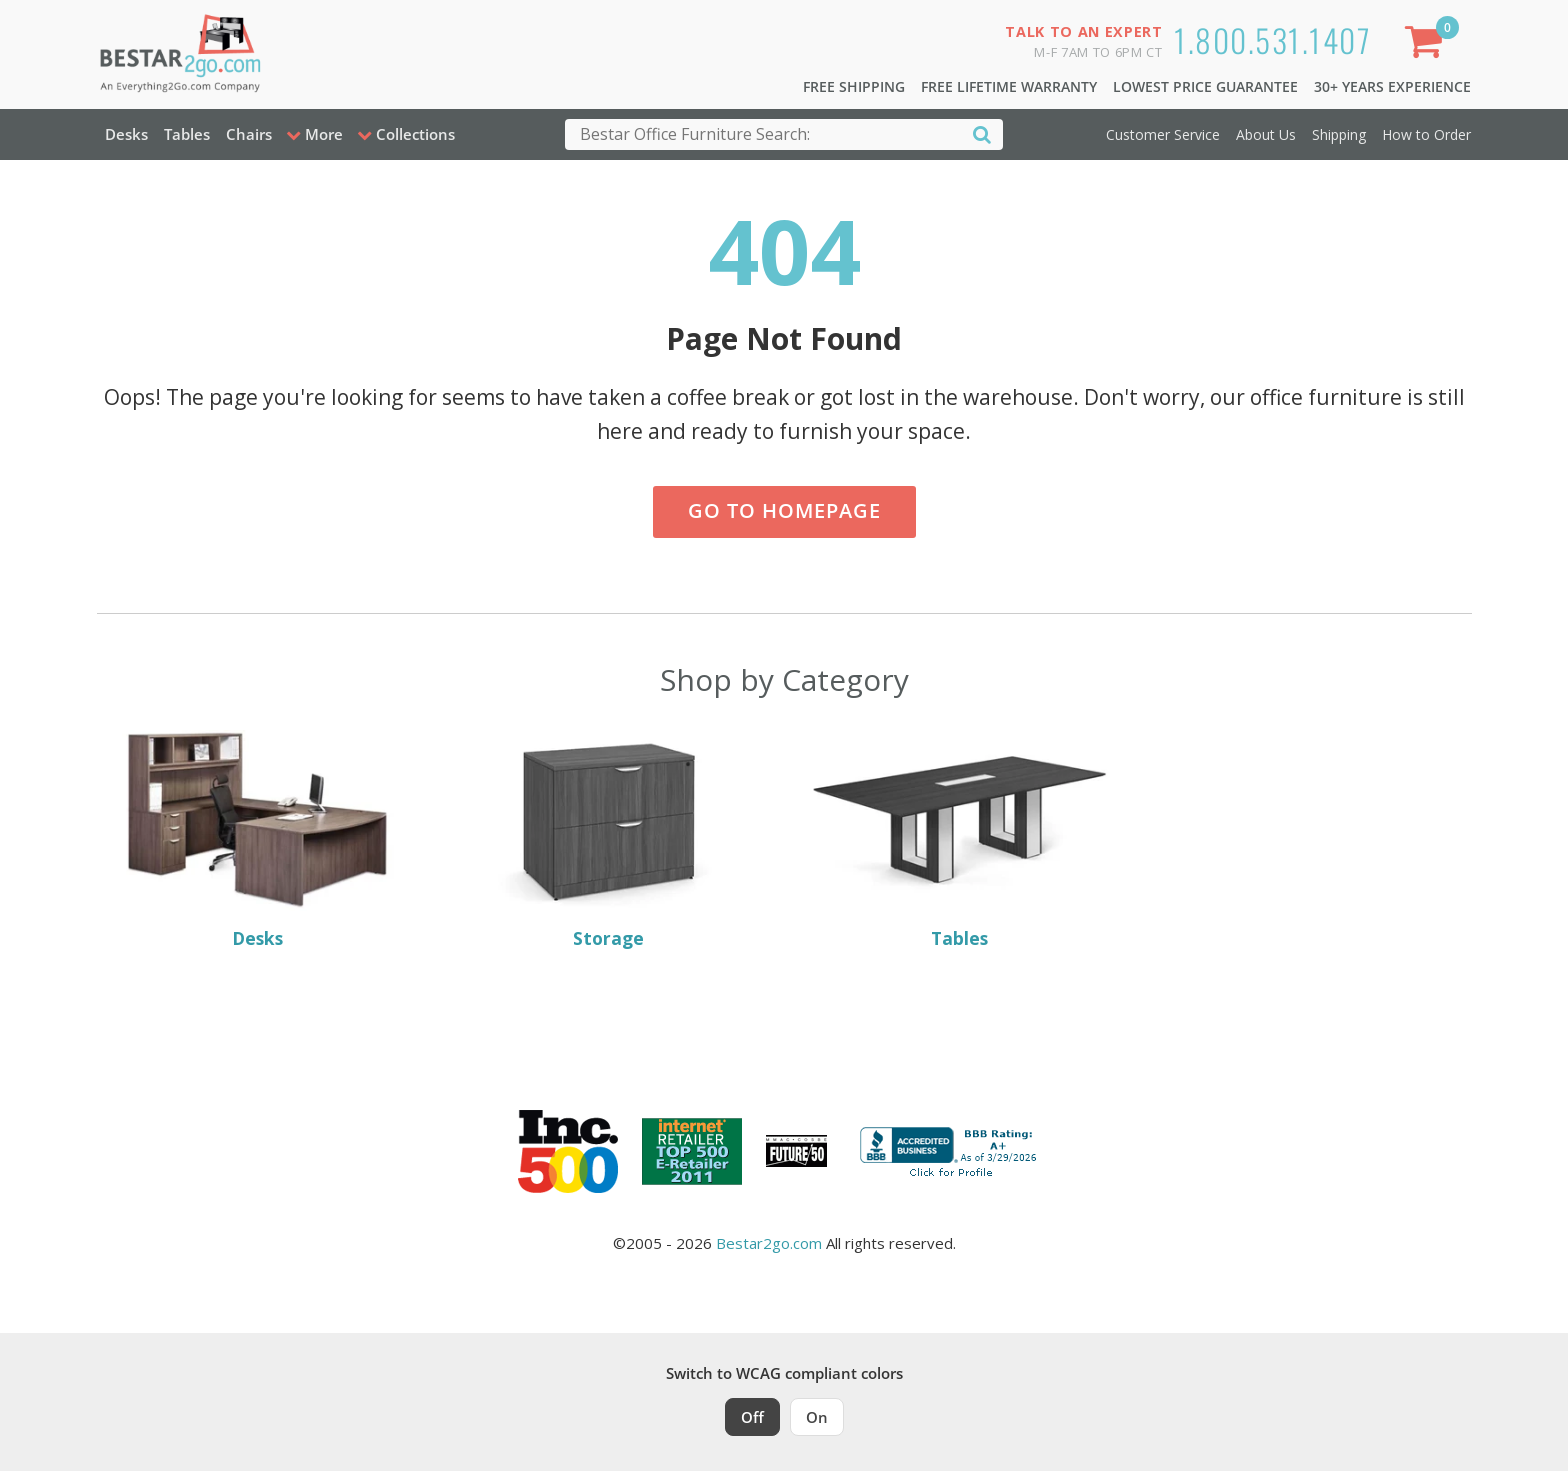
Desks (126, 134)
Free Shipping (854, 86)
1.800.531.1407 (1272, 39)
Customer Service (1163, 134)
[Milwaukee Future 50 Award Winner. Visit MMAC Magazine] (796, 1151)
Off (752, 1417)
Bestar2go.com (769, 1243)
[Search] (982, 133)
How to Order (1426, 134)
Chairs (249, 134)
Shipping (1339, 134)
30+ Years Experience (1392, 86)
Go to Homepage (784, 510)
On (817, 1417)
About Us (1266, 134)
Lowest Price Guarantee (1205, 86)
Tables (187, 134)
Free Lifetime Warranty (1009, 86)
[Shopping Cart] (1427, 45)
